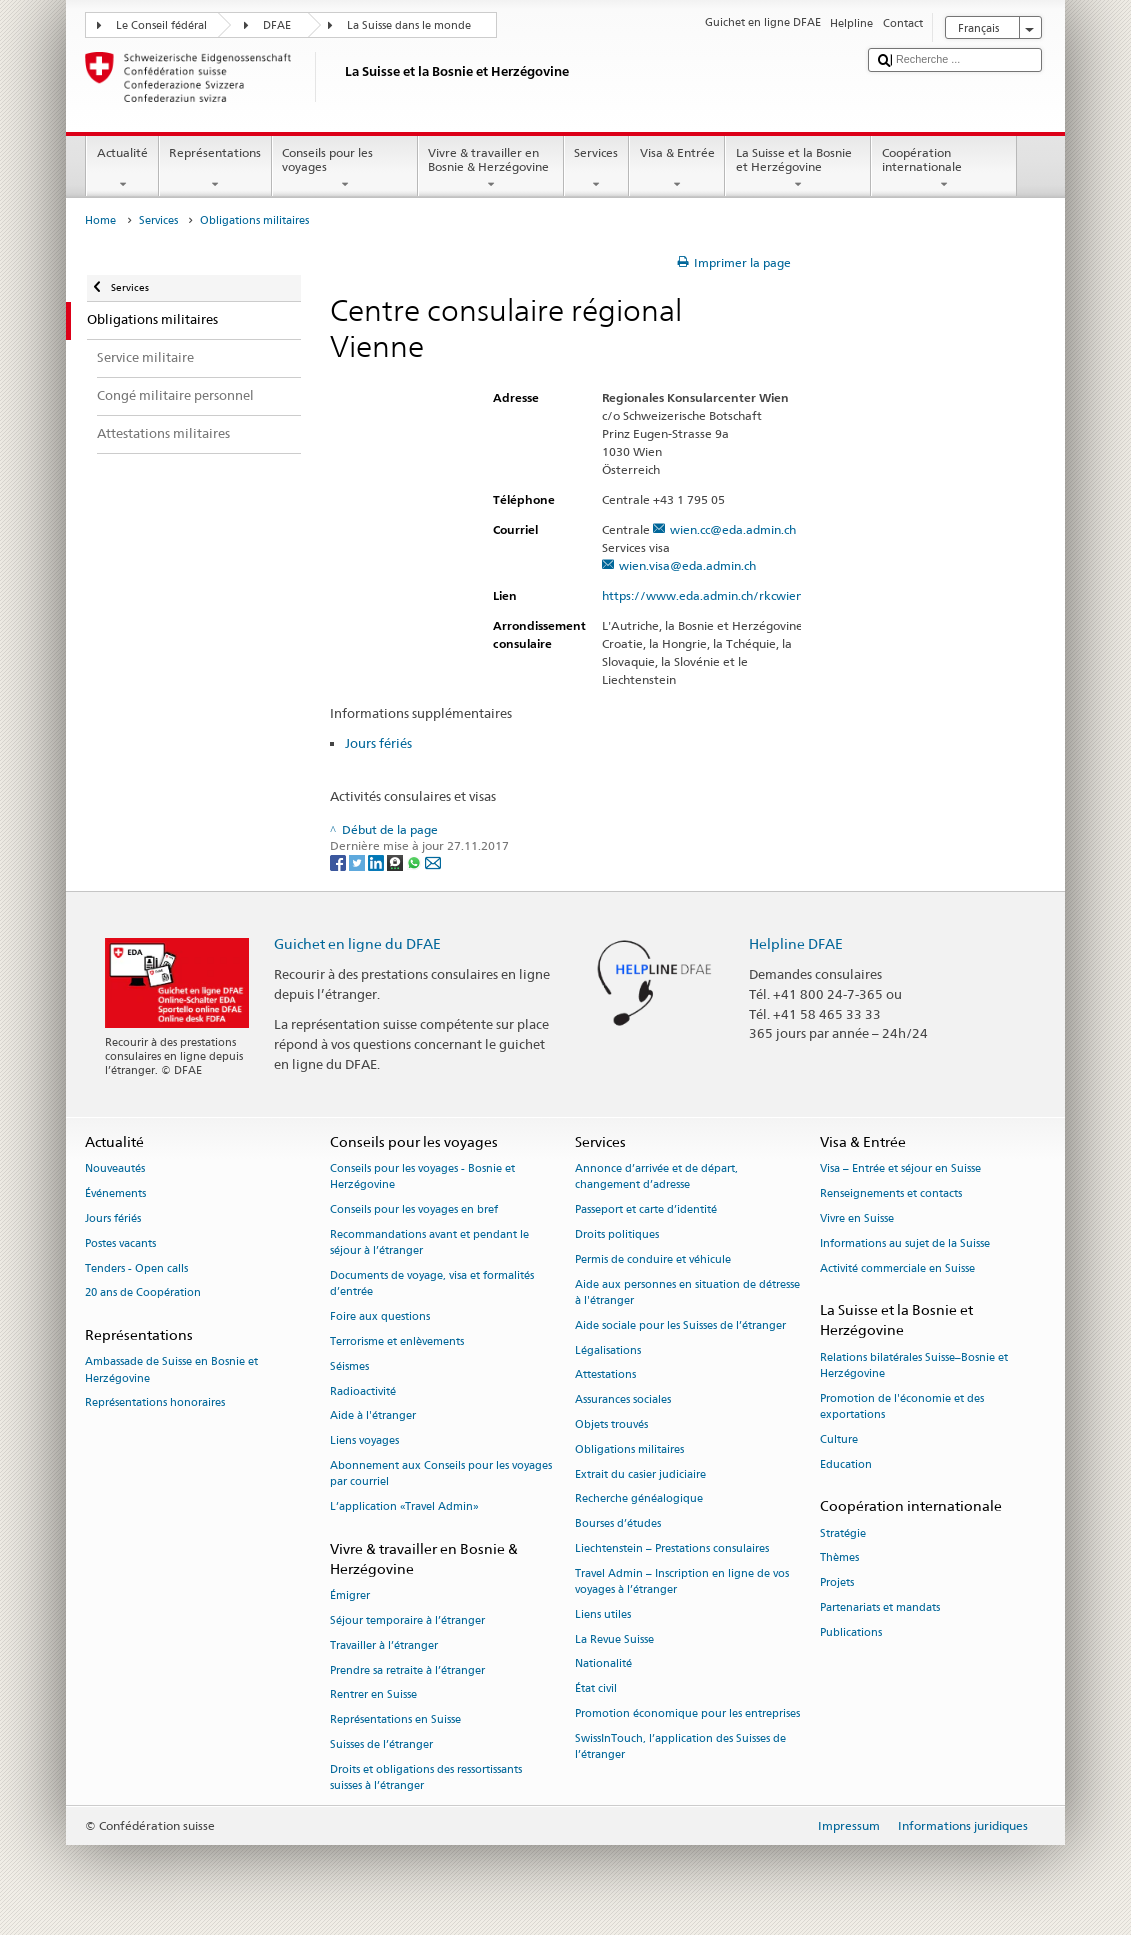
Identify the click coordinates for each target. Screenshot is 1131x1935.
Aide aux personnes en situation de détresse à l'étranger (687, 1292)
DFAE (277, 25)
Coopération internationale (944, 169)
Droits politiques (617, 1234)
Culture (839, 1439)
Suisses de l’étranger (381, 1744)
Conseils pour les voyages (345, 169)
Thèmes (839, 1558)
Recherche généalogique (639, 1499)
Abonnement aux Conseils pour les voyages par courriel (441, 1473)
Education (846, 1464)
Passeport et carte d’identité (646, 1210)
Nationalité (603, 1664)
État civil (596, 1689)
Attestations (605, 1375)
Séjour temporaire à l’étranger (407, 1620)
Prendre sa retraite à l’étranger (407, 1670)
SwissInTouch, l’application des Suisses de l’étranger (680, 1746)
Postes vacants (120, 1243)
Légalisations (608, 1350)
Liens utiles (603, 1614)
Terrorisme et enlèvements (397, 1341)
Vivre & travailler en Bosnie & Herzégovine (491, 169)
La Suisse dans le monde (409, 25)
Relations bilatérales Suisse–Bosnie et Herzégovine (914, 1365)
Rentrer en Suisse (373, 1695)
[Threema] (396, 861)
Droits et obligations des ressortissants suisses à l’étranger (426, 1777)
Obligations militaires (629, 1449)
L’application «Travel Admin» (404, 1506)
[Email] (433, 861)
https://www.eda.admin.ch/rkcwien (711, 595)
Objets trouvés (611, 1424)
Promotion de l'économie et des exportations (902, 1406)
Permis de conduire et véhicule (653, 1259)
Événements (115, 1193)
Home (100, 220)
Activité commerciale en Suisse (897, 1268)
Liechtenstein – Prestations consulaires (672, 1548)
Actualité (122, 169)
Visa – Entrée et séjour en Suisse (900, 1169)
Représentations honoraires (155, 1403)
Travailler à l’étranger (384, 1645)
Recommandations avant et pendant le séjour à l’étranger (429, 1242)
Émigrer (350, 1596)
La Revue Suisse (614, 1639)
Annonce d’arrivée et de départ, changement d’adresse (656, 1177)
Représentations (215, 169)
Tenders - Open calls (136, 1268)
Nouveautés (115, 1169)
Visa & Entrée (677, 169)
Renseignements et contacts (891, 1193)
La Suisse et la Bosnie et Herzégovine (798, 169)
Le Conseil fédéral (161, 25)
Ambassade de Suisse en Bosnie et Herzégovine (171, 1370)
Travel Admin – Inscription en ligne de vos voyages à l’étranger (682, 1581)
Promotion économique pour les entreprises (687, 1713)
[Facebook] (339, 861)
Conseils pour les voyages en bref (414, 1210)
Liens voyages (364, 1441)
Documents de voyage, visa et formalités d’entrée (432, 1283)
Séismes (349, 1366)
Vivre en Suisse (857, 1218)
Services (596, 169)
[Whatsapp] (415, 861)
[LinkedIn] (377, 861)
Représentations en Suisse (395, 1720)
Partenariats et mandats (880, 1607)
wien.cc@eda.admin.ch (733, 529)
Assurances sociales (623, 1400)
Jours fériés (378, 743)
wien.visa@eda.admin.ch (687, 565)
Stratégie (843, 1533)
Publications (851, 1632)
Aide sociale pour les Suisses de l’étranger (680, 1325)
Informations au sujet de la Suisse (905, 1243)
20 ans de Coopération (143, 1293)
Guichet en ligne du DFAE (357, 943)
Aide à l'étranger (373, 1416)
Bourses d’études (618, 1524)
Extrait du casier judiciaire (640, 1474)
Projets (837, 1583)
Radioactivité (363, 1391)
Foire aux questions (380, 1316)
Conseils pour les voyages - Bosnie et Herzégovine (422, 1177)
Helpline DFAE (796, 943)
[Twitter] (358, 861)
